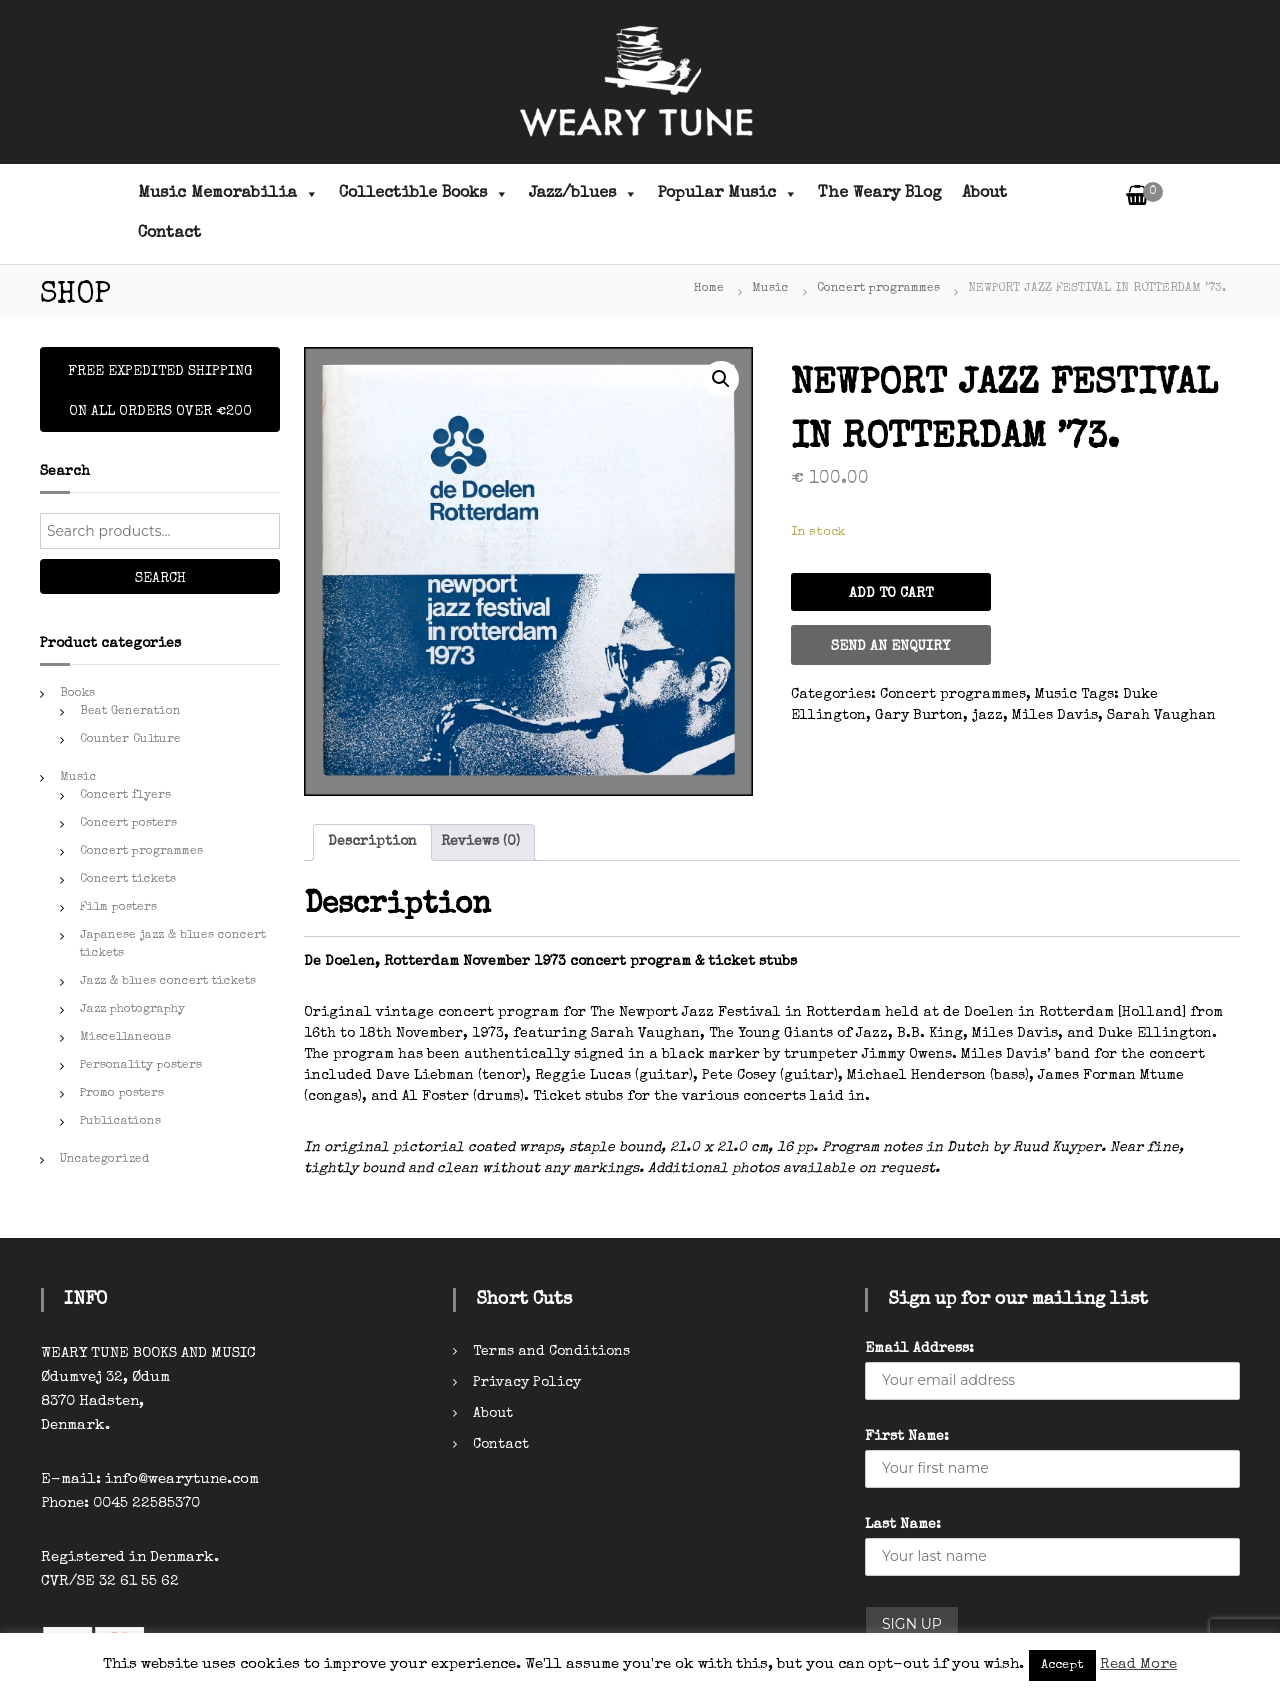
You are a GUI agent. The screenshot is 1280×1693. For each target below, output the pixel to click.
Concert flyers (125, 796)
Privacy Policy (527, 1383)
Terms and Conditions (551, 1352)
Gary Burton (919, 716)
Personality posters (141, 1066)
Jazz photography (132, 1010)
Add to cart (891, 594)
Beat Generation (130, 712)
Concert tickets (128, 880)
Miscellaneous (125, 1038)
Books (77, 694)
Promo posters (122, 1094)
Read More (1138, 1664)
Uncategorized (104, 1160)
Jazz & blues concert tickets (168, 982)
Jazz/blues (583, 194)
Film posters (118, 908)
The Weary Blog (880, 194)
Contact (169, 234)
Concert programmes (878, 289)
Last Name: (903, 1525)
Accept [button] (1062, 1665)
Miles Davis (1055, 716)
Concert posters (128, 824)
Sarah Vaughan (1161, 716)
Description (372, 842)
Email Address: (919, 1349)
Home (709, 289)
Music (770, 289)
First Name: (907, 1437)
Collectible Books (424, 194)
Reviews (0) (480, 842)
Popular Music (728, 194)
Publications (120, 1122)
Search (160, 579)
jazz (987, 716)
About (984, 194)
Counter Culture (130, 740)
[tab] (372, 842)
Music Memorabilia (228, 194)
